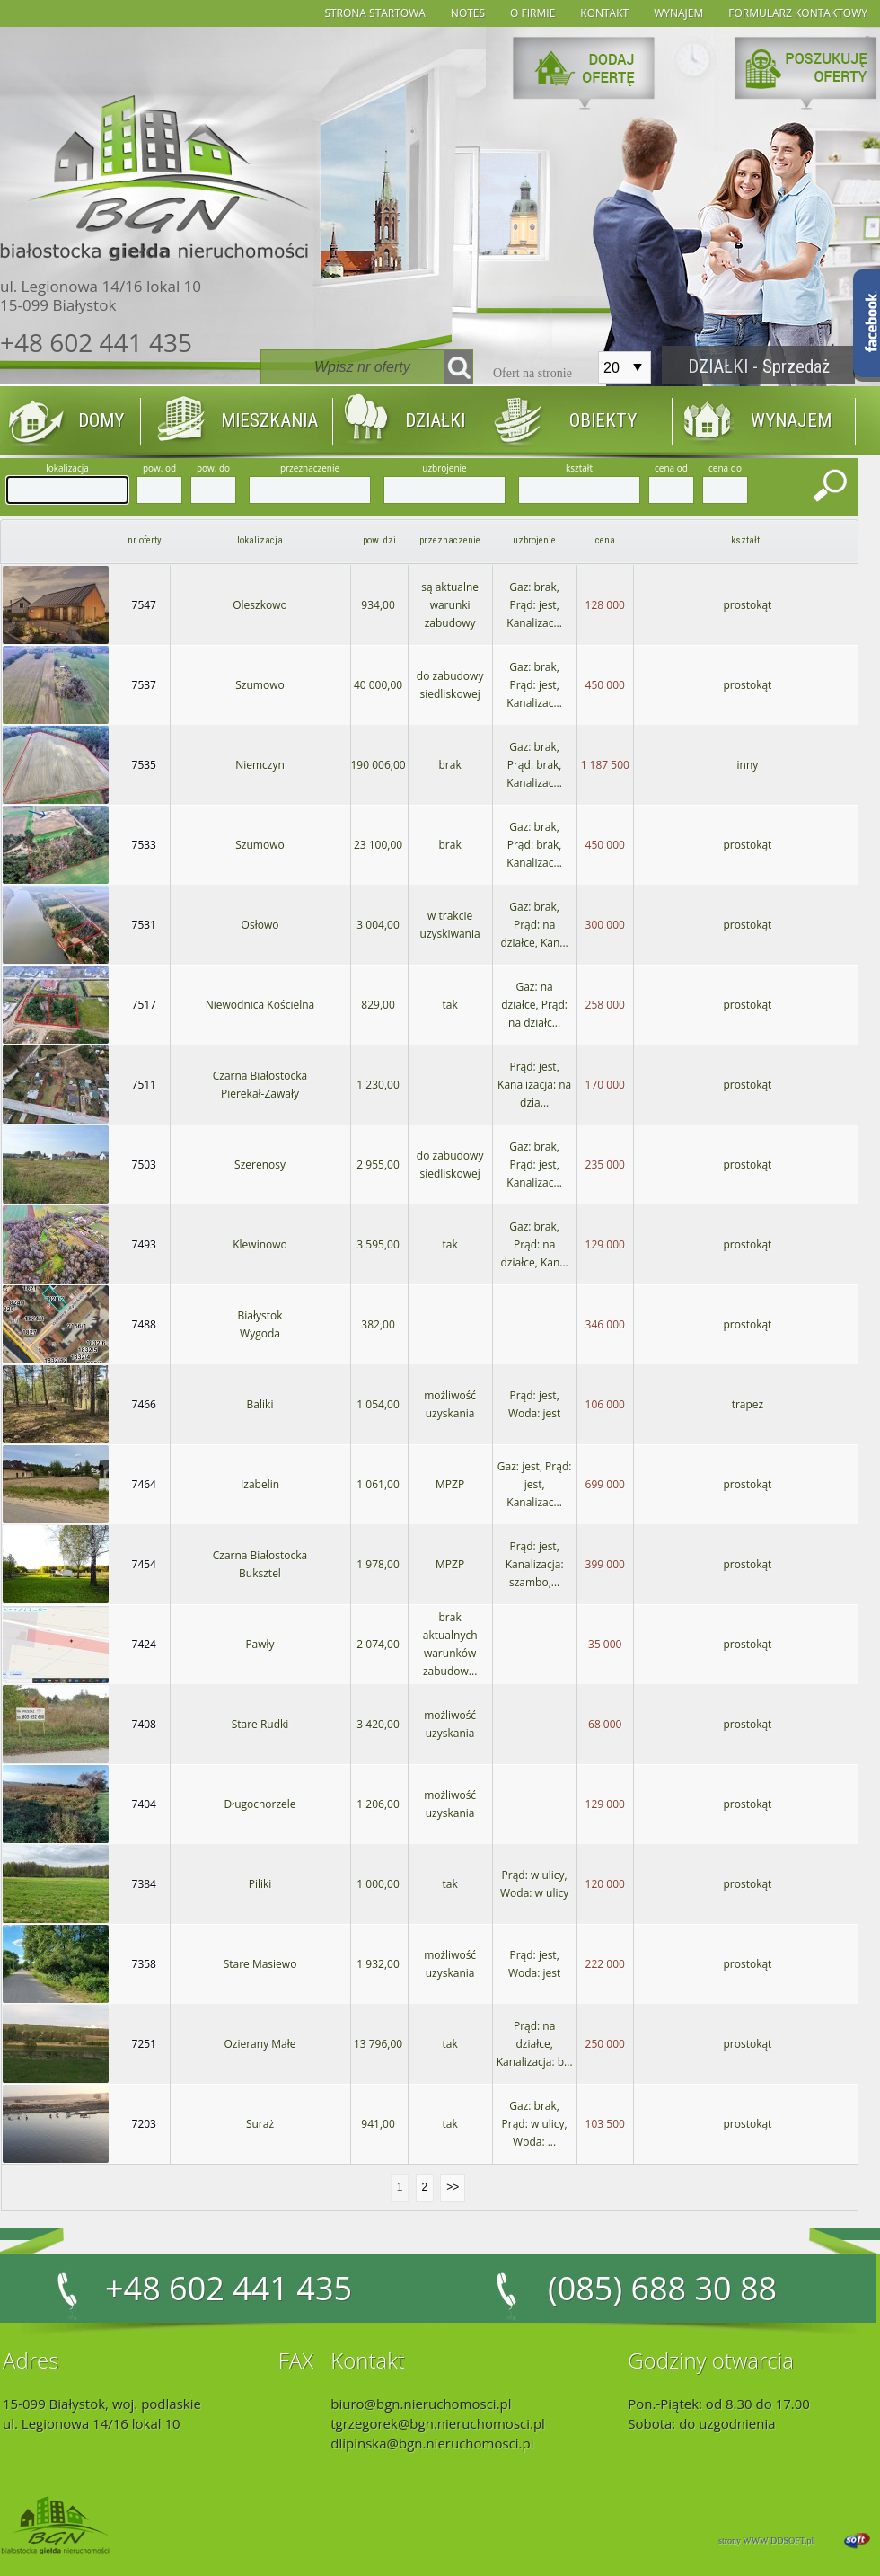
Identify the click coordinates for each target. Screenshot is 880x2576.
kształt (745, 540)
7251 (144, 2043)
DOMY (101, 420)
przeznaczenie (449, 540)
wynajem (678, 13)
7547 (144, 605)
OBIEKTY (603, 420)
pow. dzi (379, 540)
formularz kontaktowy (797, 13)
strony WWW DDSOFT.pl (766, 2540)
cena (605, 540)
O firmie (532, 13)
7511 (144, 1084)
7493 (144, 1244)
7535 (144, 764)
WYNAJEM (791, 420)
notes (468, 13)
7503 (144, 1164)
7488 (144, 1324)
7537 (144, 685)
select (637, 367)
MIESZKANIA (269, 420)
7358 (144, 1964)
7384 (144, 1884)
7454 (144, 1564)
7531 (144, 924)
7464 (144, 1484)
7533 (144, 844)
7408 (144, 1724)
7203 (144, 2123)
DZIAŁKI (435, 420)
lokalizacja (260, 540)
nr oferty (145, 540)
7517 (144, 1004)
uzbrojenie (534, 540)
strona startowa (374, 13)
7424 (144, 1644)
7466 (144, 1404)
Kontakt (604, 13)
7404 (144, 1804)
